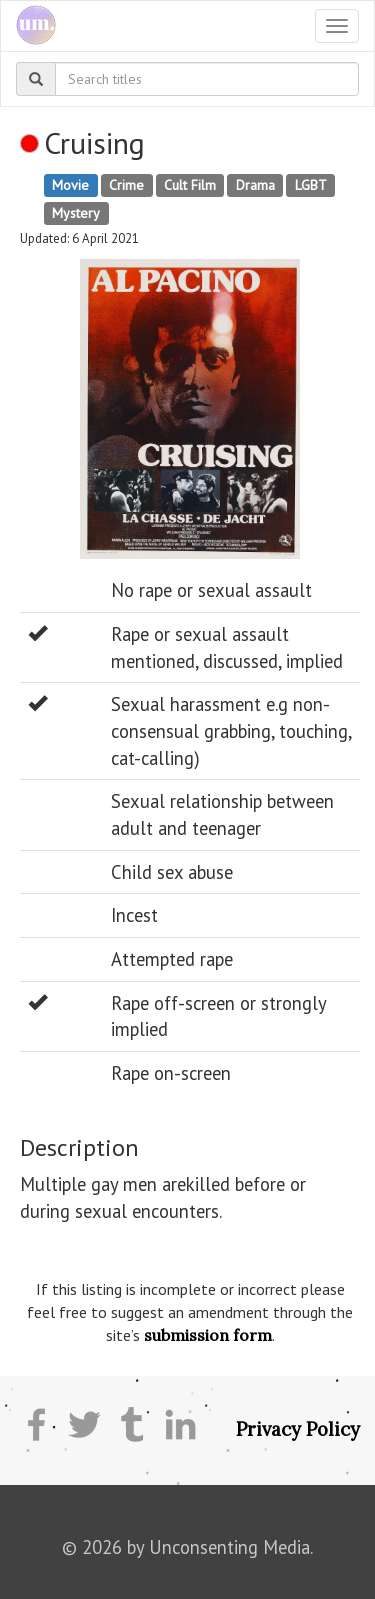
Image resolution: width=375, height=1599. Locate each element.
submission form (208, 1335)
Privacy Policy (298, 1429)
